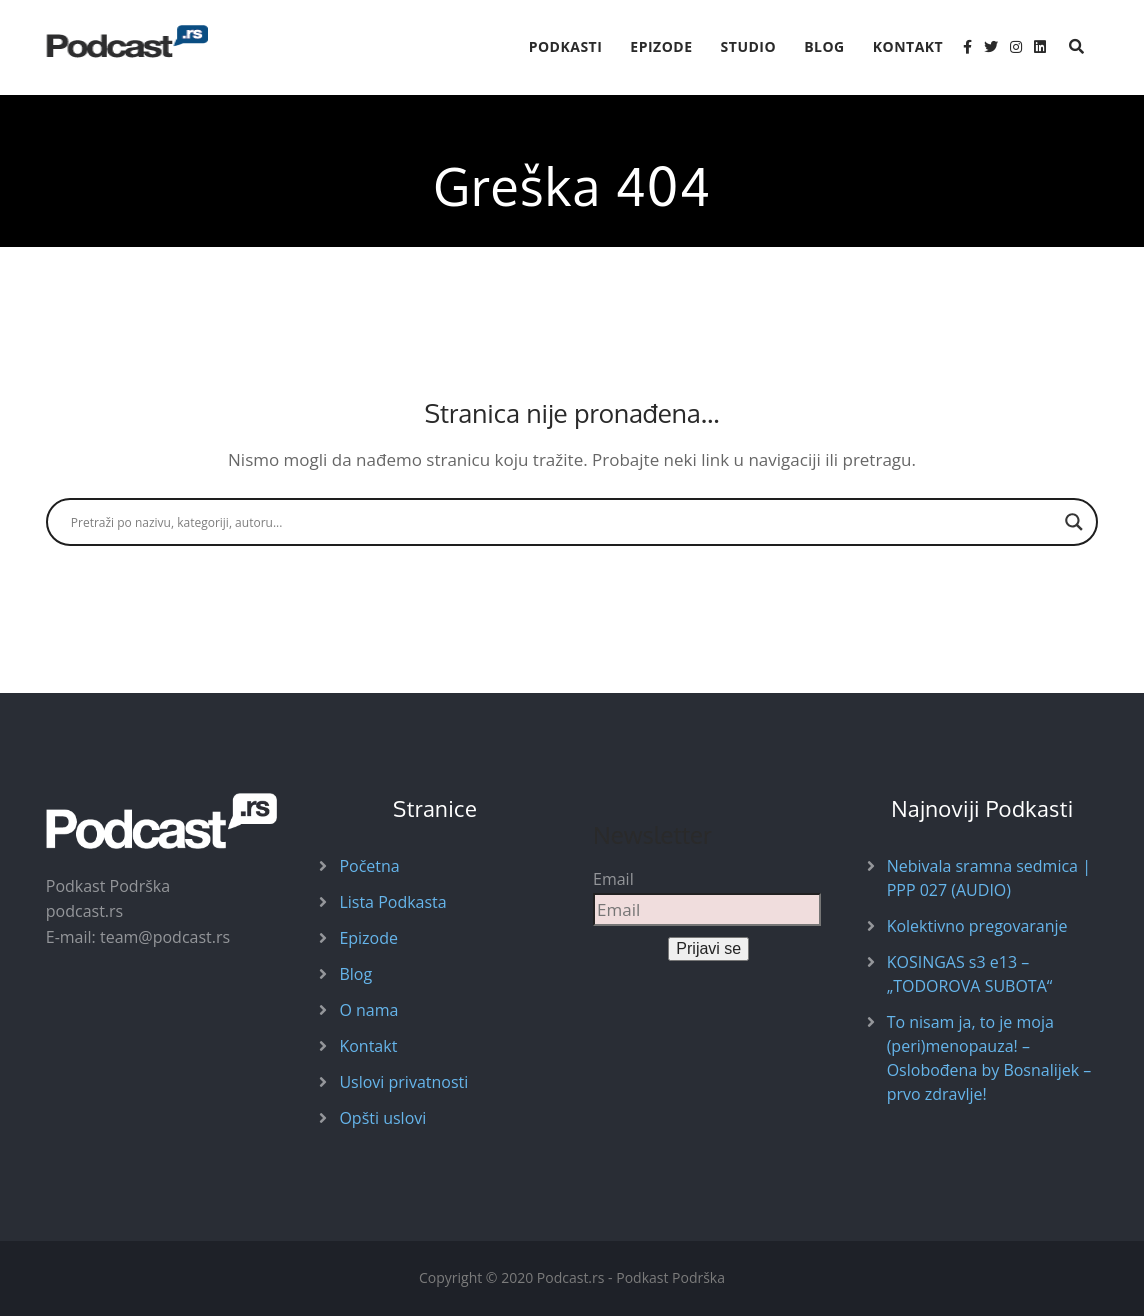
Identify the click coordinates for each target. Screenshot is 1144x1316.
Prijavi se (708, 948)
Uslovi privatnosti (403, 1082)
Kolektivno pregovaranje (977, 926)
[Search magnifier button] (1074, 522)
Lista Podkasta (392, 902)
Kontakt (908, 46)
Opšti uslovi (382, 1118)
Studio (749, 46)
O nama (368, 1010)
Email (613, 879)
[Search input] (563, 522)
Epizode (661, 46)
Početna (369, 866)
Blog (824, 46)
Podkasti (566, 46)
